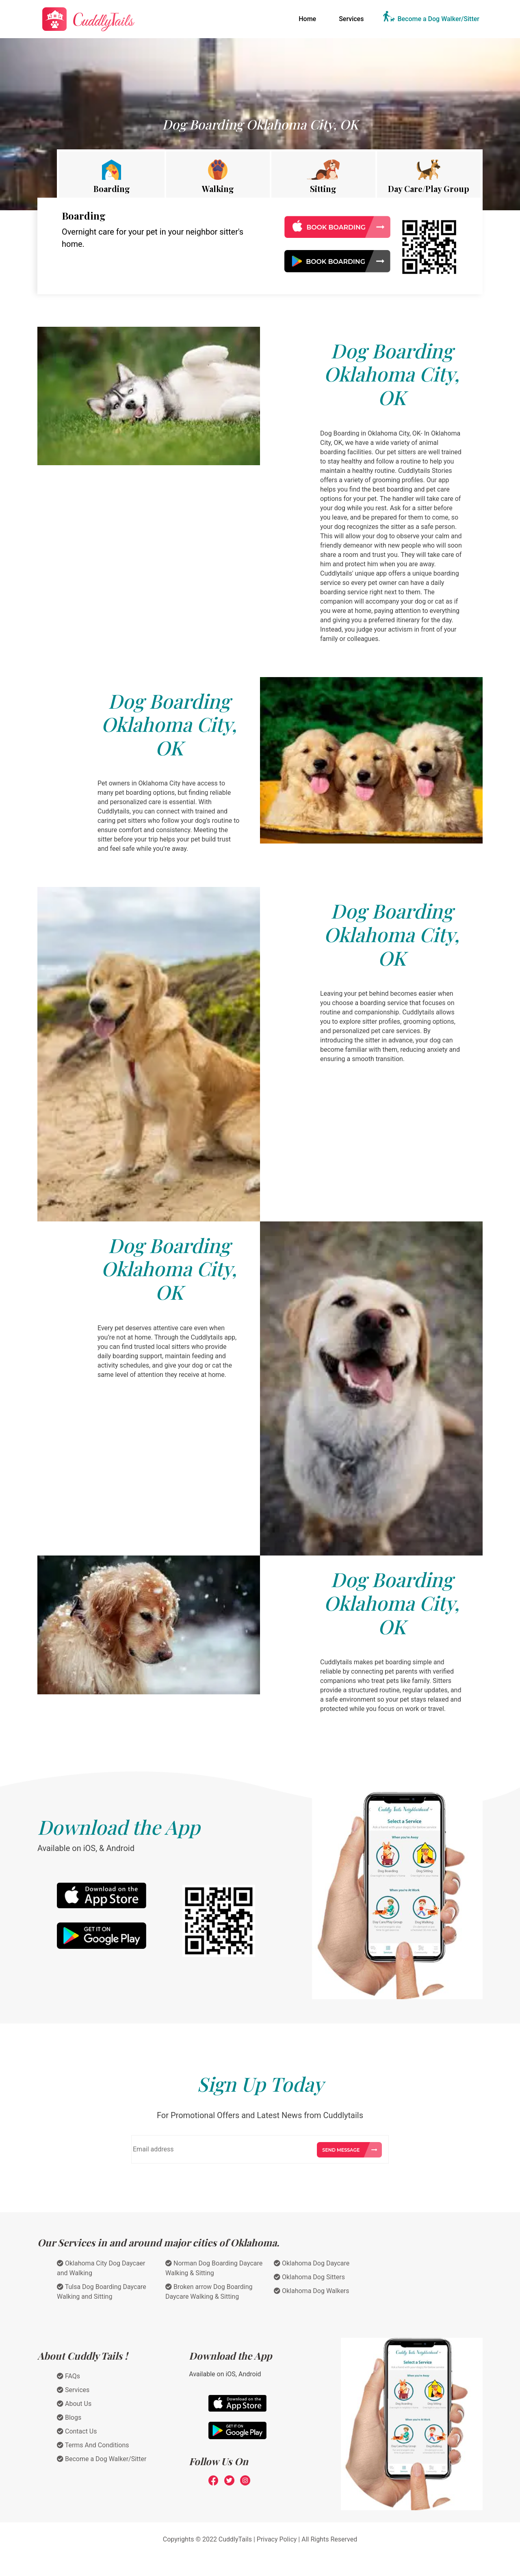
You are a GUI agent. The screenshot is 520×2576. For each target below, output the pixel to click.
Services (351, 19)
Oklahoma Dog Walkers (311, 2291)
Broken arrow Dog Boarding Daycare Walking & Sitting (208, 2291)
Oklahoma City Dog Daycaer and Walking (101, 2268)
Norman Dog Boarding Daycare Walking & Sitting (213, 2268)
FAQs (68, 2376)
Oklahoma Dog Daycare (311, 2263)
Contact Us (77, 2431)
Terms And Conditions (93, 2445)
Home (309, 18)
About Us (74, 2404)
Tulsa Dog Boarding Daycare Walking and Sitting (101, 2291)
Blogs (69, 2417)
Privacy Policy (277, 2539)
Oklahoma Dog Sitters (309, 2277)
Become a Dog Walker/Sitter (438, 19)
